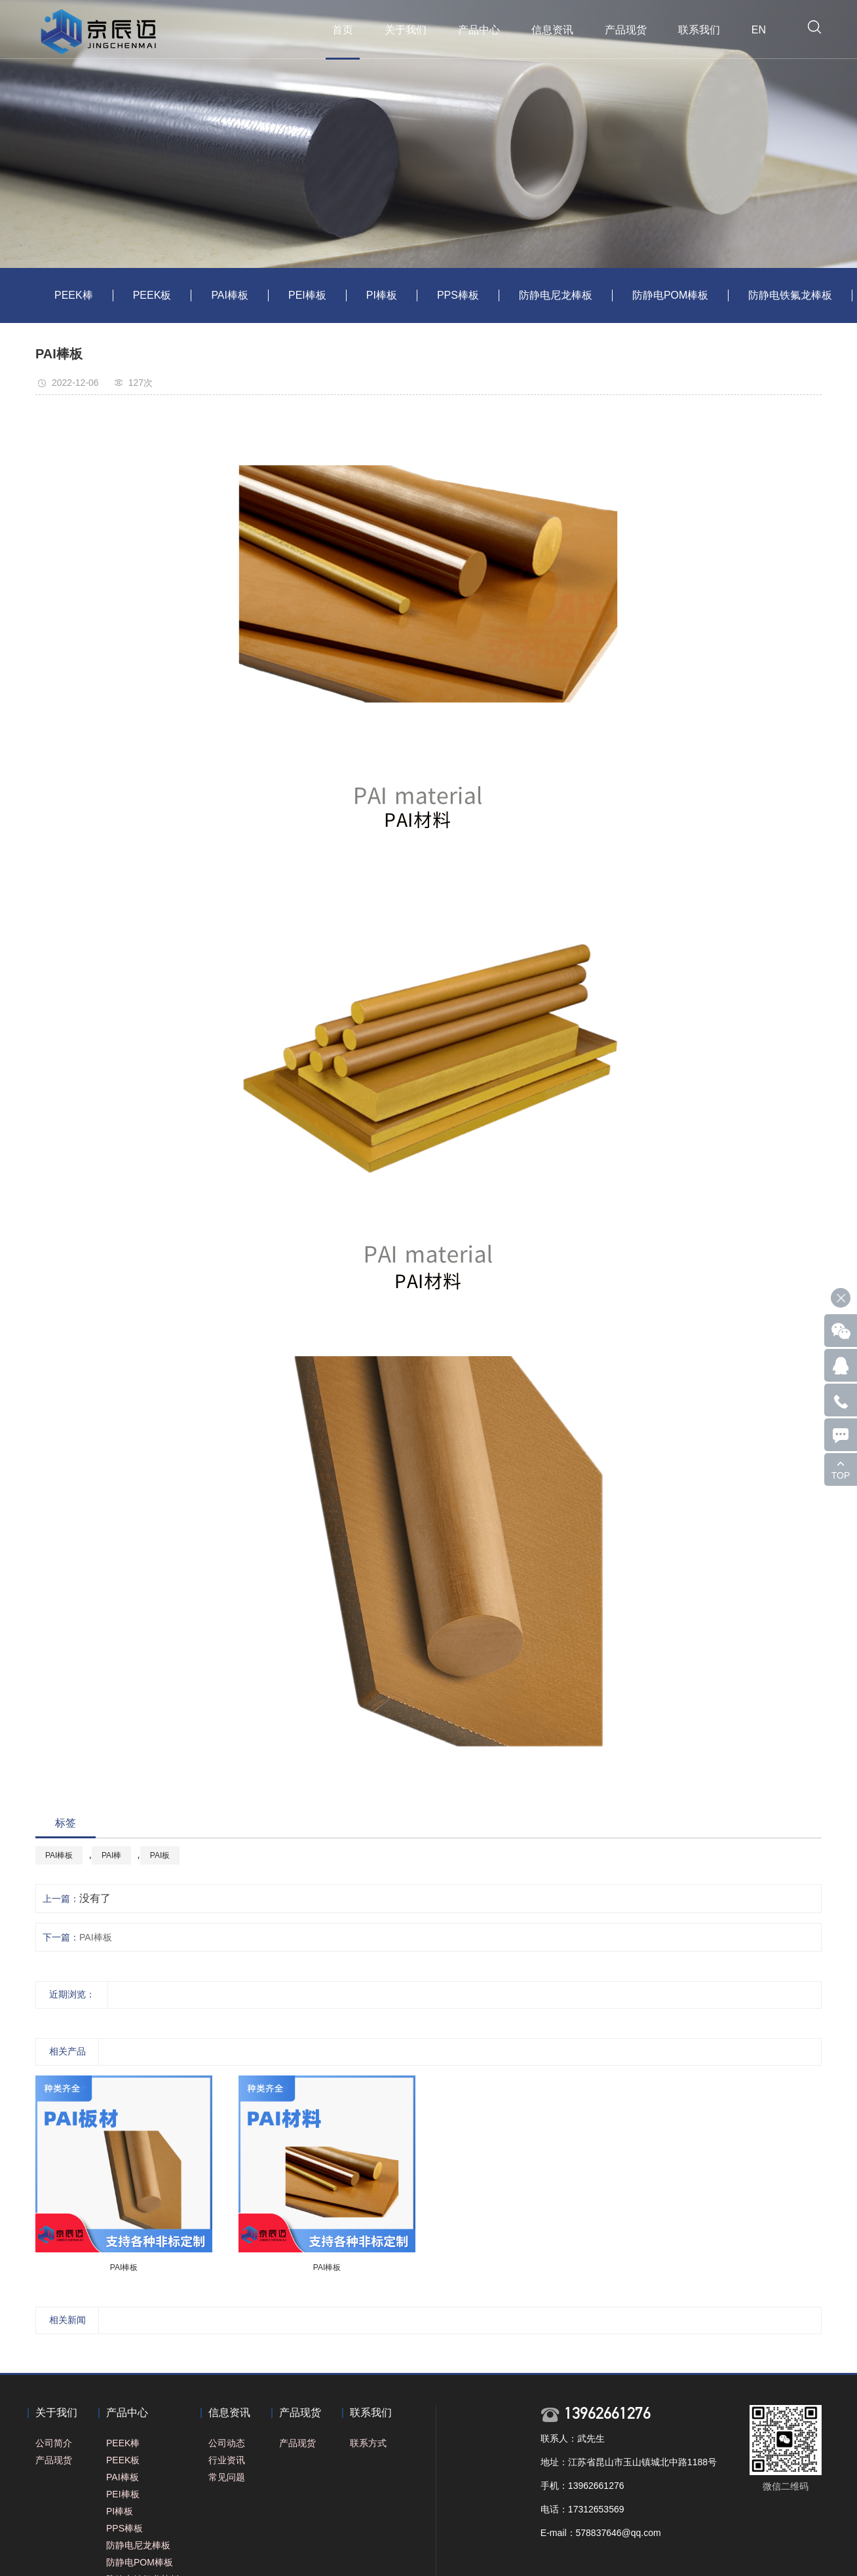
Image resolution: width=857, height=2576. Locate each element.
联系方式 (368, 2443)
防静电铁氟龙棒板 (790, 295)
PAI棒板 (229, 295)
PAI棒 (111, 1855)
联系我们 (699, 29)
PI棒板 (381, 295)
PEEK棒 (73, 295)
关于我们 (406, 29)
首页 (342, 29)
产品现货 (626, 29)
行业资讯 (226, 2460)
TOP (840, 1475)
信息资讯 (552, 29)
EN (759, 29)
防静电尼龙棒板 (555, 295)
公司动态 (226, 2443)
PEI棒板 (307, 295)
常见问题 (226, 2477)
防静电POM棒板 (670, 295)
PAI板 (160, 1855)
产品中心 (479, 29)
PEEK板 (152, 295)
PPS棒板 (458, 295)
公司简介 (53, 2443)
